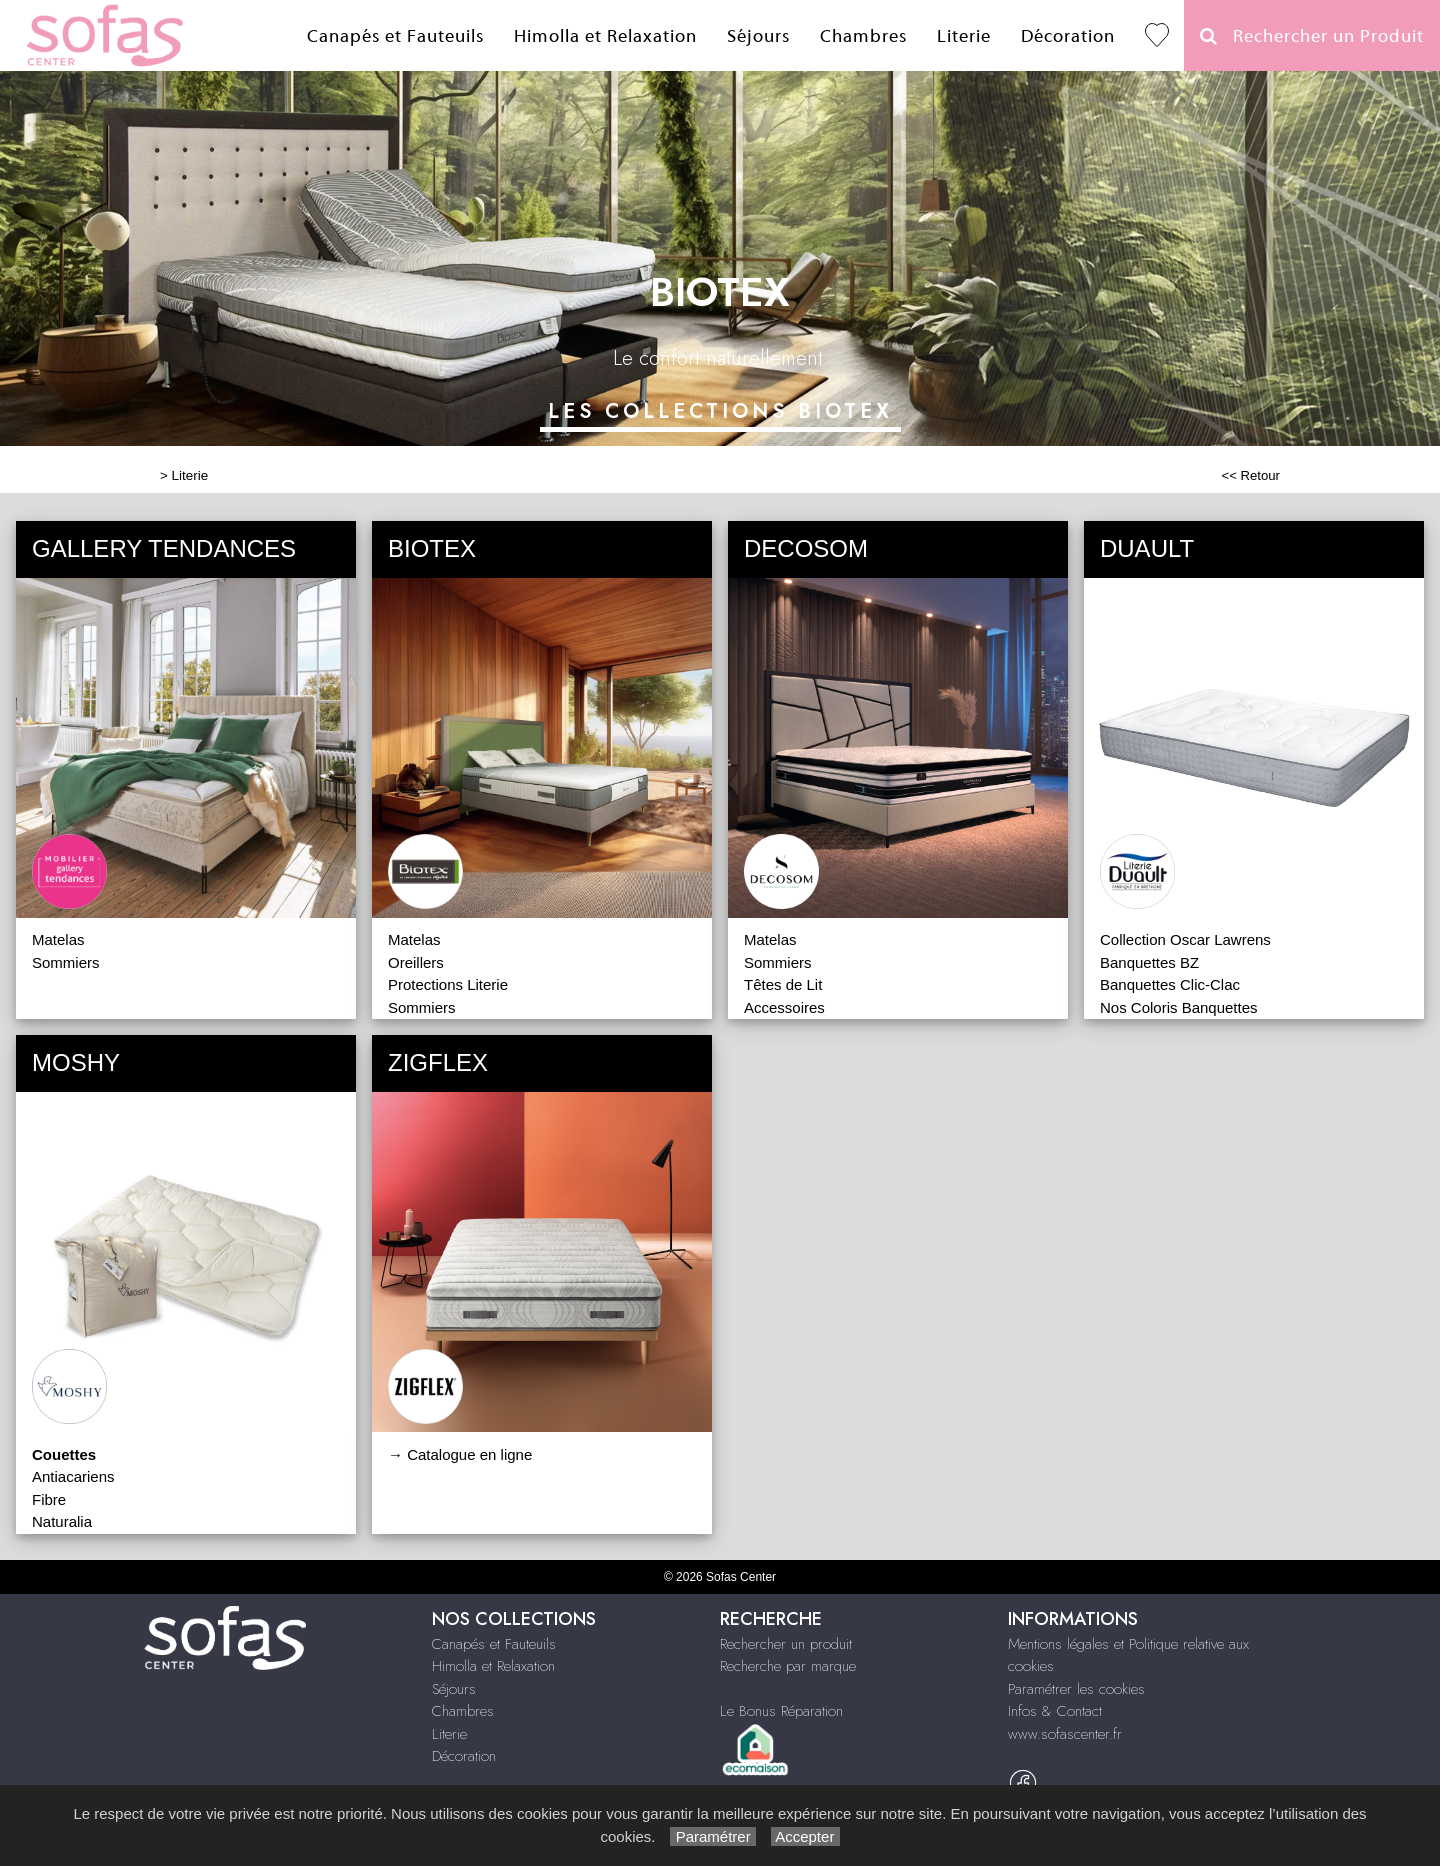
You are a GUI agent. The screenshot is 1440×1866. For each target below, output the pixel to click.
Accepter (805, 1836)
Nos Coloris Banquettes (1179, 1007)
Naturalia (62, 1521)
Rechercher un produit (786, 1644)
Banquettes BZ (1149, 962)
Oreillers (416, 962)
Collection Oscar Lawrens (1185, 939)
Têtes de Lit (783, 984)
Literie (964, 36)
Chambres (863, 36)
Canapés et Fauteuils (395, 36)
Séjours (758, 36)
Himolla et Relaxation (605, 36)
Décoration (1068, 36)
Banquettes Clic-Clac (1170, 984)
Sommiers (66, 962)
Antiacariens (73, 1476)
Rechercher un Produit (1312, 36)
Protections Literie (448, 984)
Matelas (58, 939)
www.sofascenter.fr (1065, 1734)
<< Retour (1250, 475)
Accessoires (784, 1007)
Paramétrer (712, 1836)
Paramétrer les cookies (1076, 1689)
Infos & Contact (1055, 1711)
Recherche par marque (788, 1666)
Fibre (49, 1499)
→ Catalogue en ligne (460, 1454)
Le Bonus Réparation (781, 1711)
